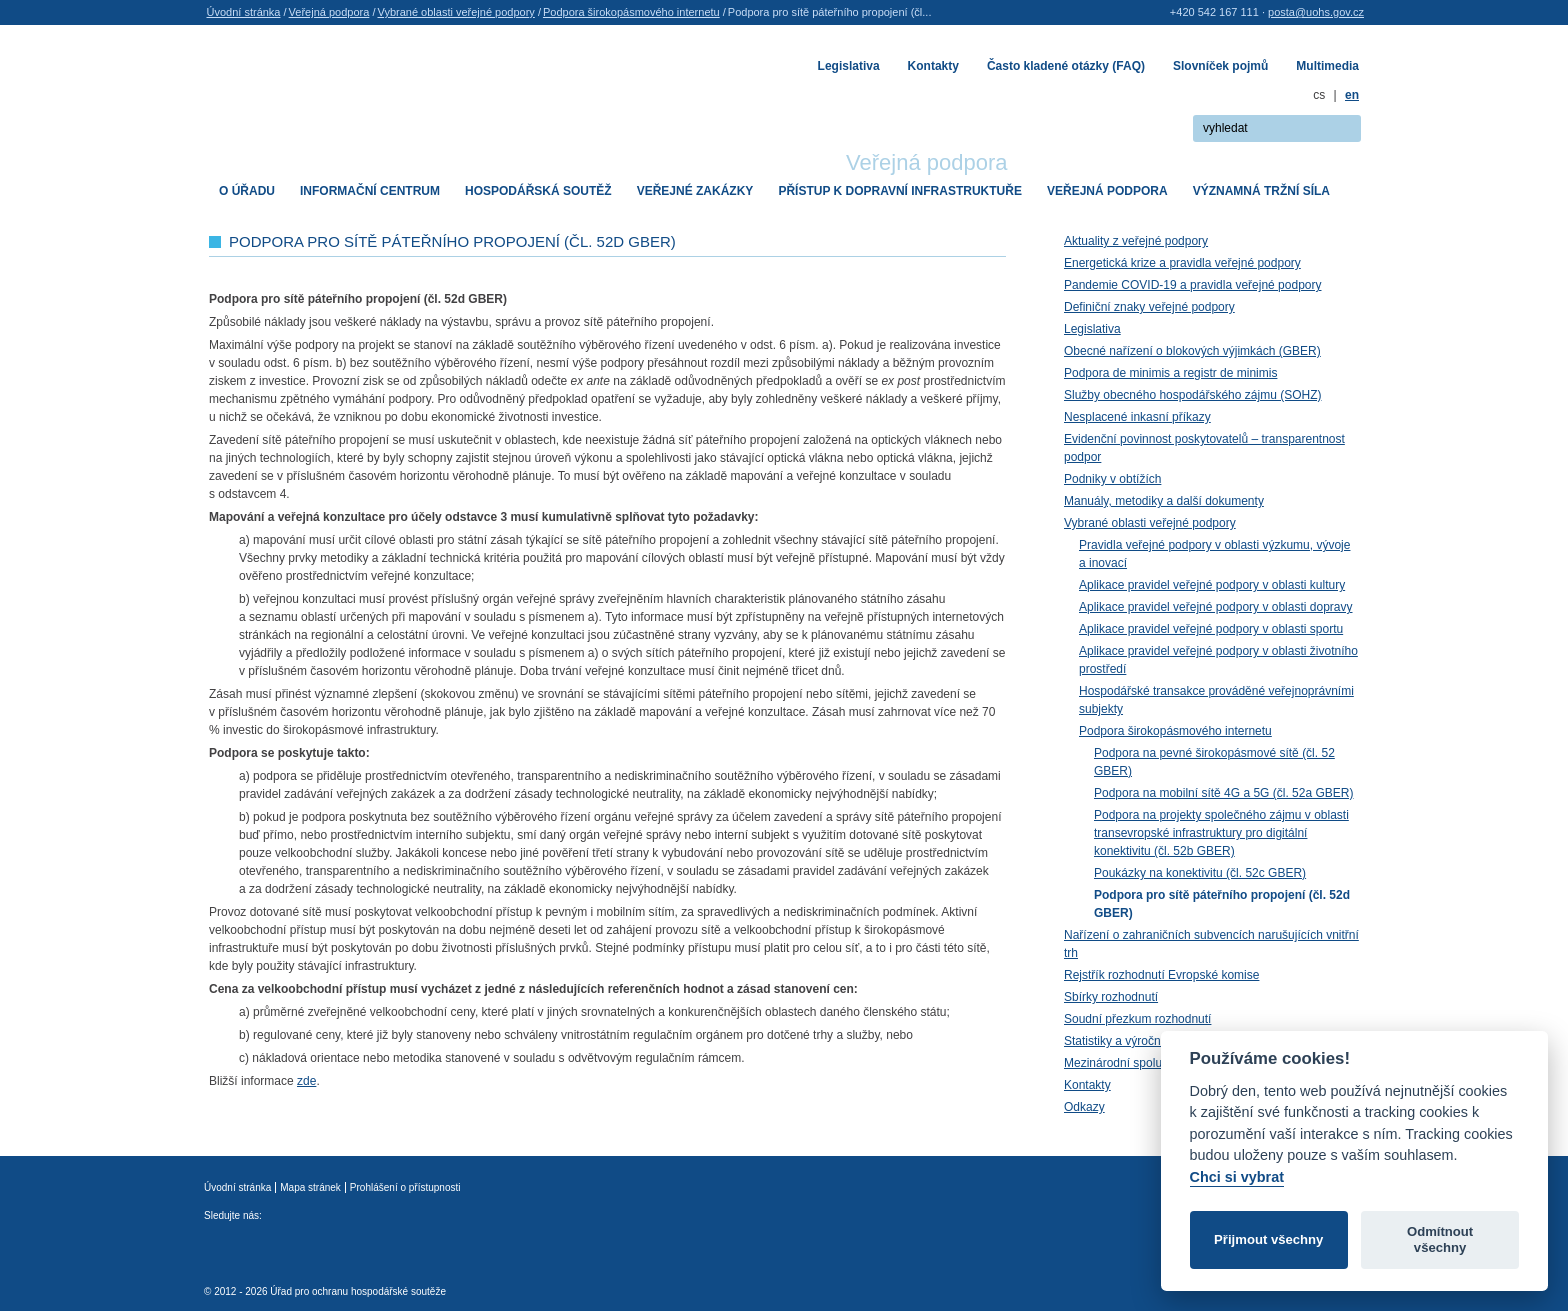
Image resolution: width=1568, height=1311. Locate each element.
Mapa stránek (310, 1187)
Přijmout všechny (1268, 1239)
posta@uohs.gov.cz (1316, 12)
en (1352, 95)
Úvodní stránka (244, 12)
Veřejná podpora (329, 12)
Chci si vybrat (1237, 1177)
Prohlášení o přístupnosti (405, 1187)
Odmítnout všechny (1440, 1239)
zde (306, 1081)
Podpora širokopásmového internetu (631, 12)
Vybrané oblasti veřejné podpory (455, 12)
